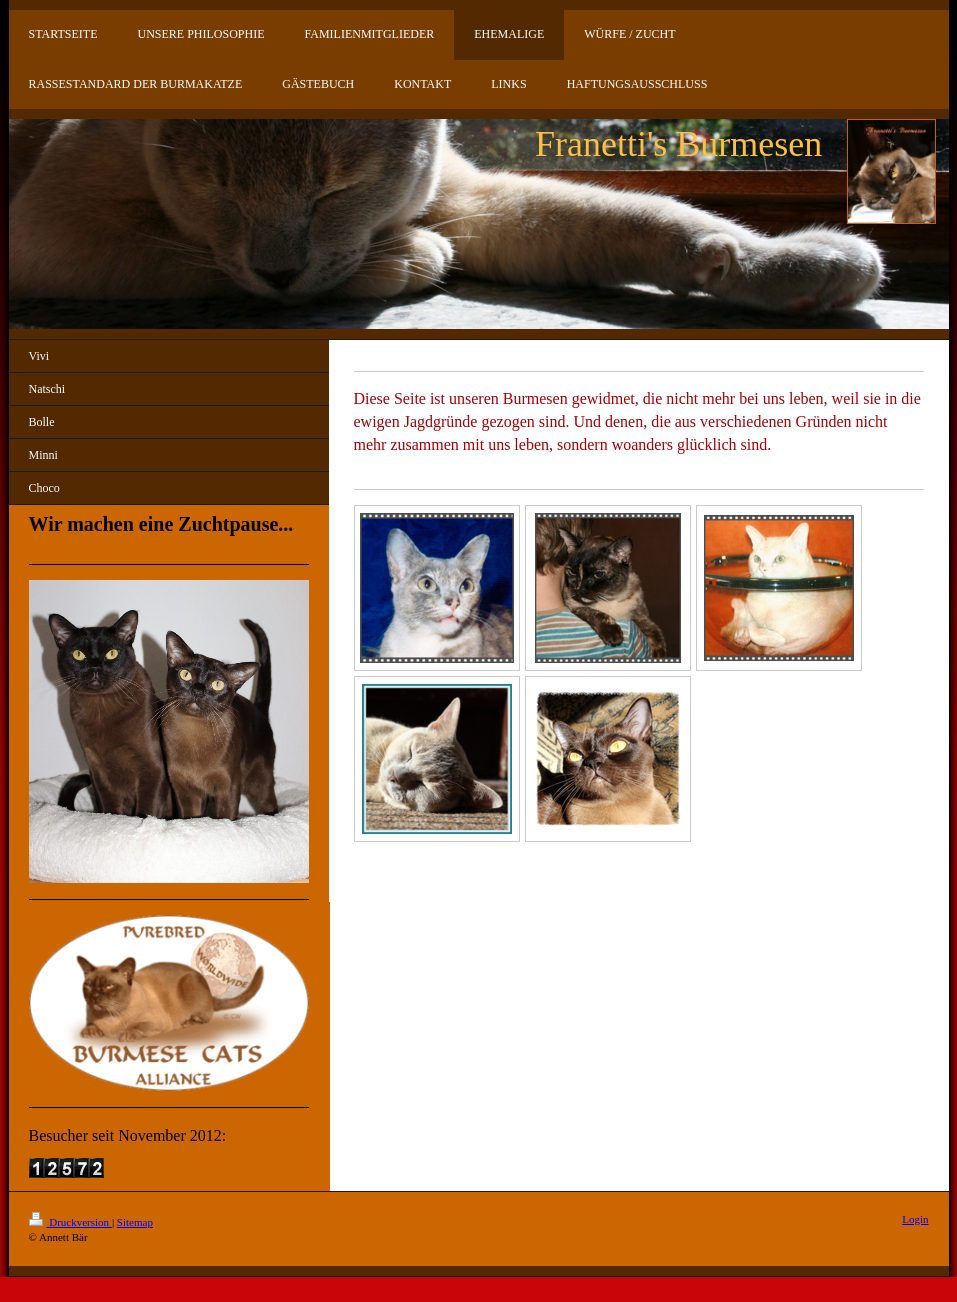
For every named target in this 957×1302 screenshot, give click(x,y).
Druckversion (70, 1222)
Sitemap (135, 1222)
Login (915, 1219)
